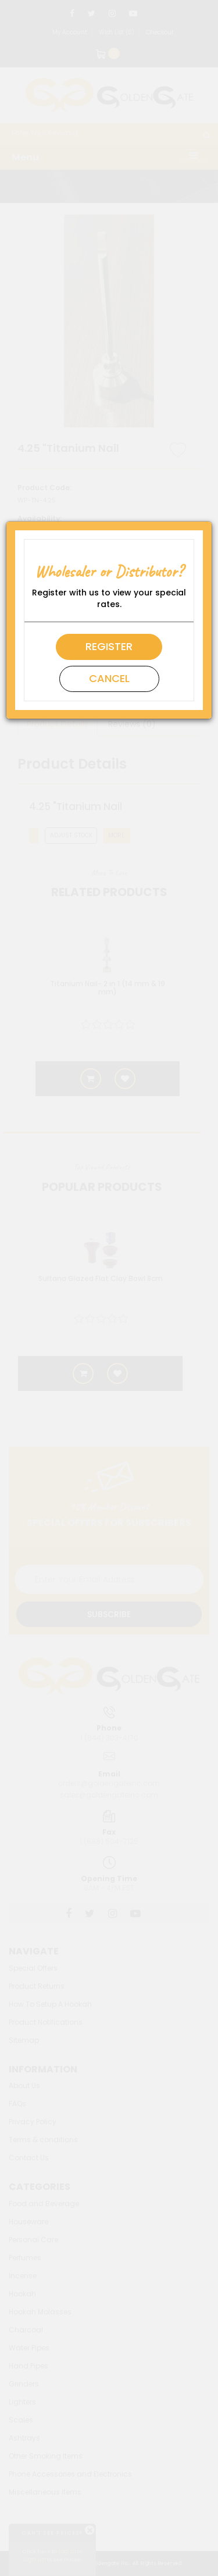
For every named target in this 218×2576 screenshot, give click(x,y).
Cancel (109, 678)
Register (109, 646)
